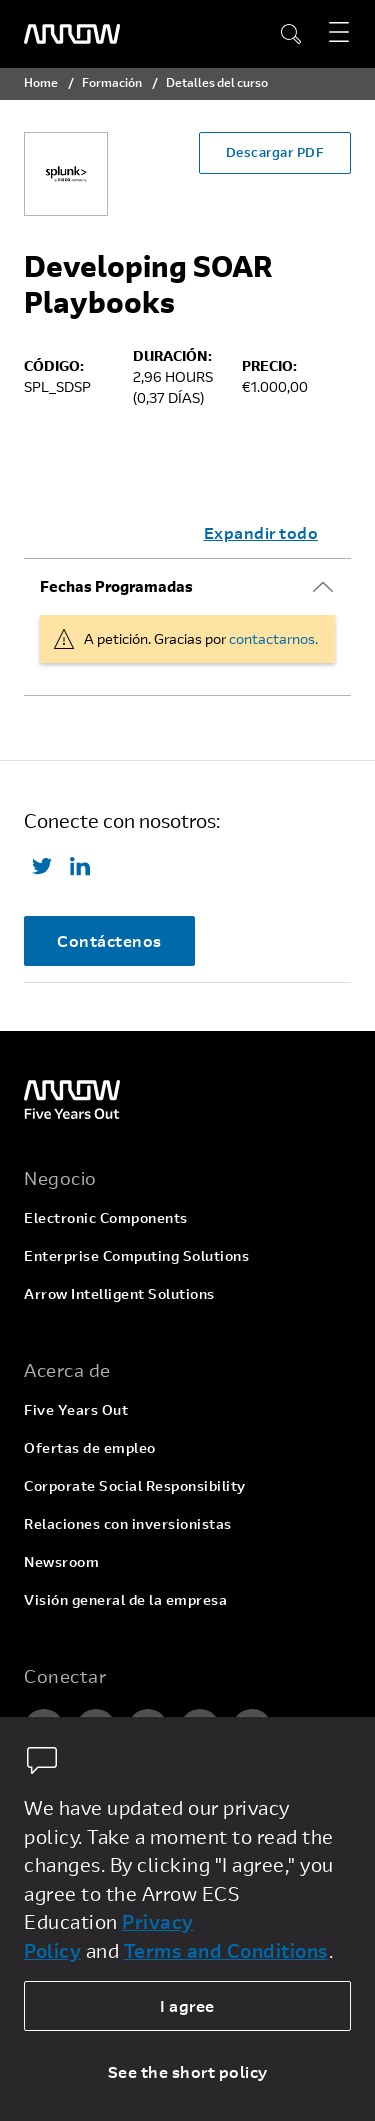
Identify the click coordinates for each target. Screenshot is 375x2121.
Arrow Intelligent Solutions (119, 1293)
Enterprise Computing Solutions (136, 1255)
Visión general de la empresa (125, 1599)
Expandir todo (261, 532)
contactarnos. (273, 638)
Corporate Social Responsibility (135, 1485)
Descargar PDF (275, 152)
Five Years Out (76, 1409)
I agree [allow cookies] (187, 2005)
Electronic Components (106, 1217)
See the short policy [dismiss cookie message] (188, 2071)
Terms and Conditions (226, 1950)
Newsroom (61, 1561)
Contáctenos (109, 940)
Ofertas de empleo (90, 1447)
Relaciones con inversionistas (128, 1523)
